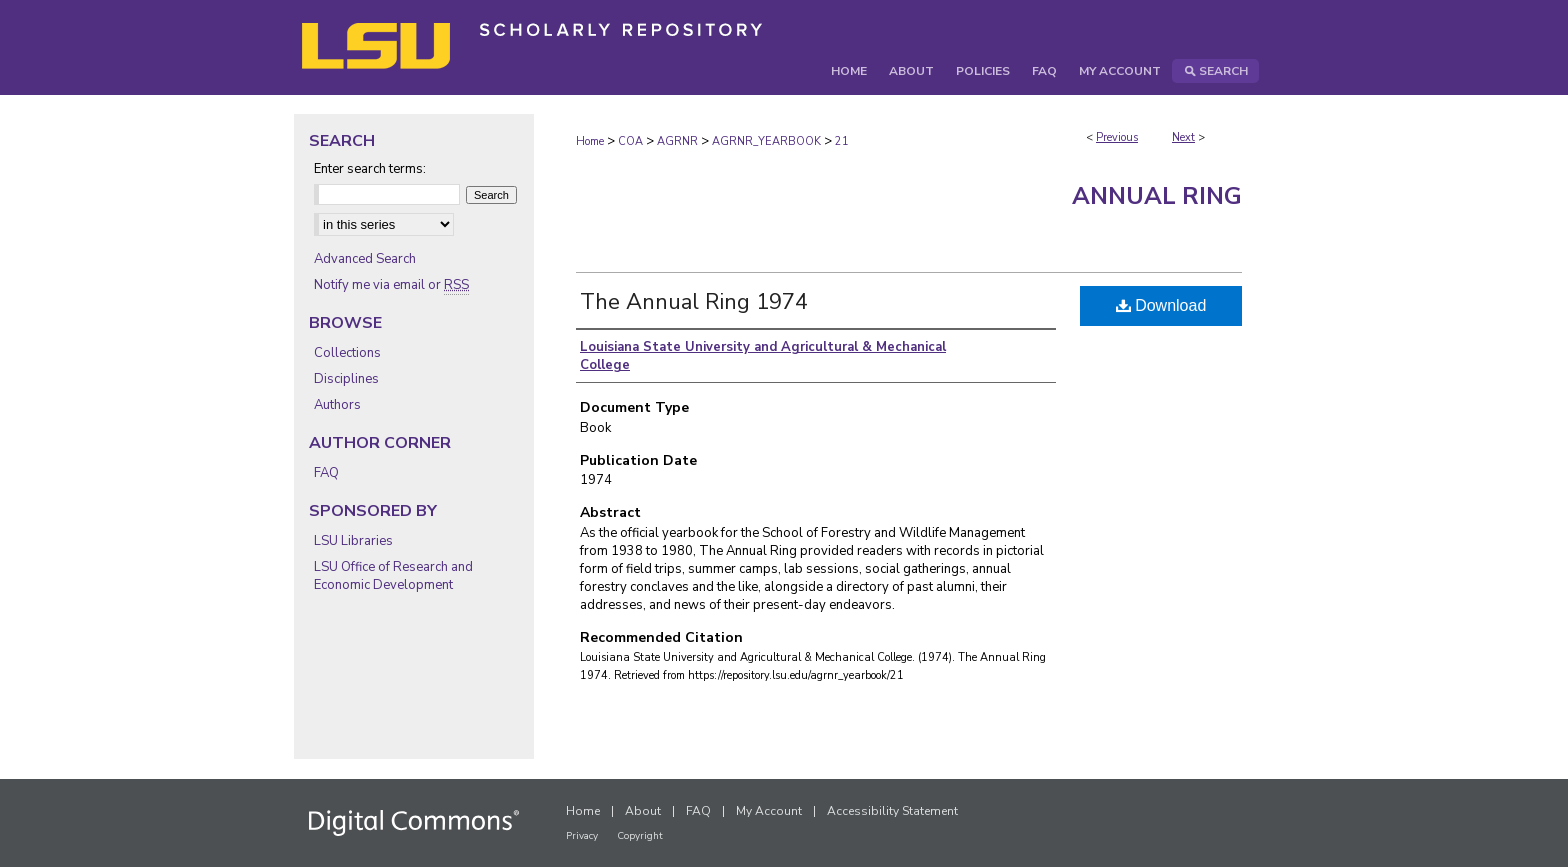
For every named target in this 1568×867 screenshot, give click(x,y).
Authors (337, 405)
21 (842, 141)
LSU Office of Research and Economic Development (393, 576)
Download (1161, 305)
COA (630, 141)
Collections (347, 353)
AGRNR (677, 141)
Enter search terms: (370, 169)
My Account (769, 811)
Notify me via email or (391, 285)
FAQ (326, 473)
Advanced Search (365, 259)
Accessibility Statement (892, 811)
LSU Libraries (353, 541)
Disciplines (346, 379)
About (643, 811)
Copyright (640, 836)
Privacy (582, 836)
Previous (1117, 137)
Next (1183, 137)
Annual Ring (1157, 196)
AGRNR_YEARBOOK (766, 141)
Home (590, 141)
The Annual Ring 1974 (694, 302)
